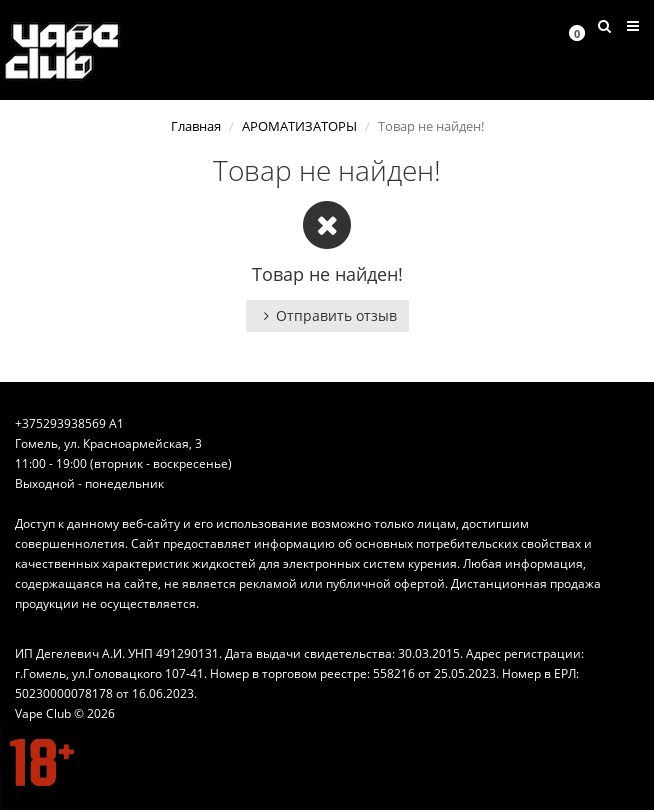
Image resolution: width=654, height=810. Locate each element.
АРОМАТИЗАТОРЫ (299, 126)
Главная (196, 126)
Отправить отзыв (327, 315)
